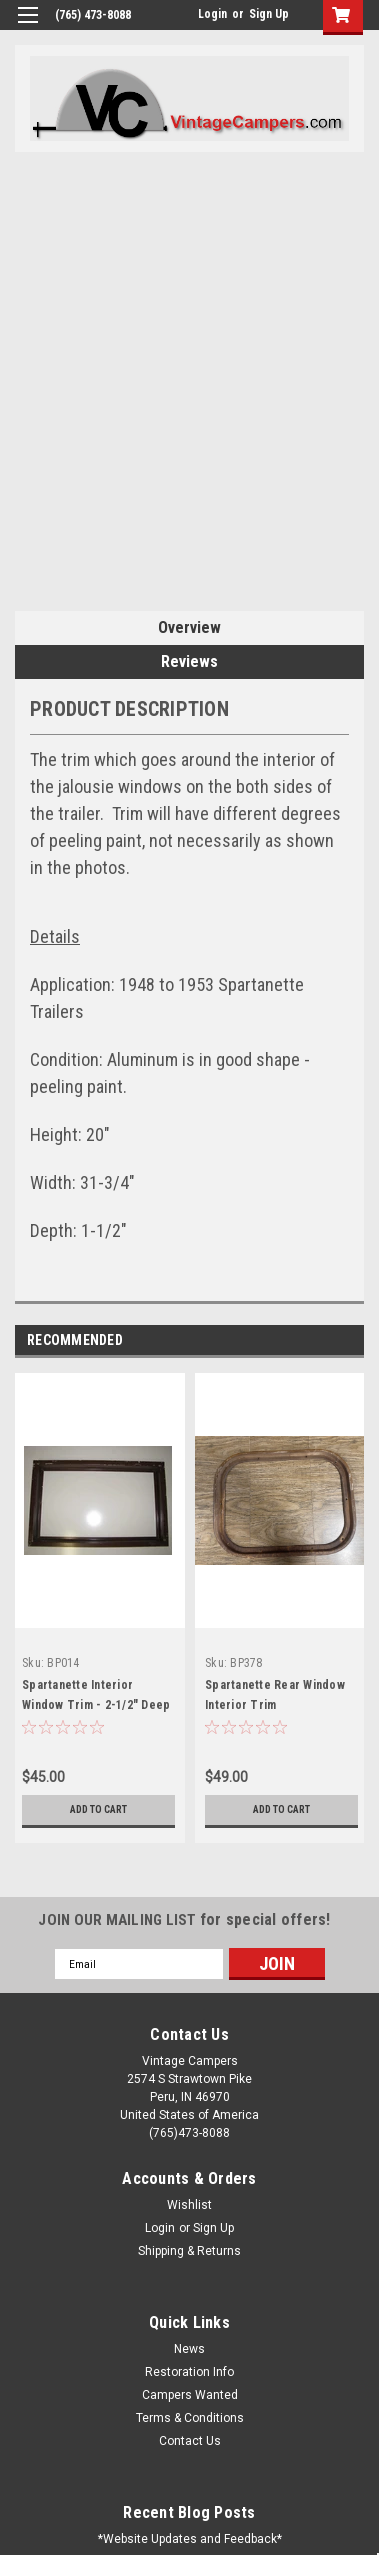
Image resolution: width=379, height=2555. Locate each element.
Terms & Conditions (190, 2418)
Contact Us (190, 2441)
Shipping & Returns (189, 2251)
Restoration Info (189, 2372)
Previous (324, 1341)
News (189, 2349)
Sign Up (269, 14)
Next (352, 1341)
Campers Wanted (190, 2395)
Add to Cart (98, 1809)
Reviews (189, 661)
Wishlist (189, 2205)
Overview (189, 627)
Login (212, 14)
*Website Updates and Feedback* (190, 2539)
